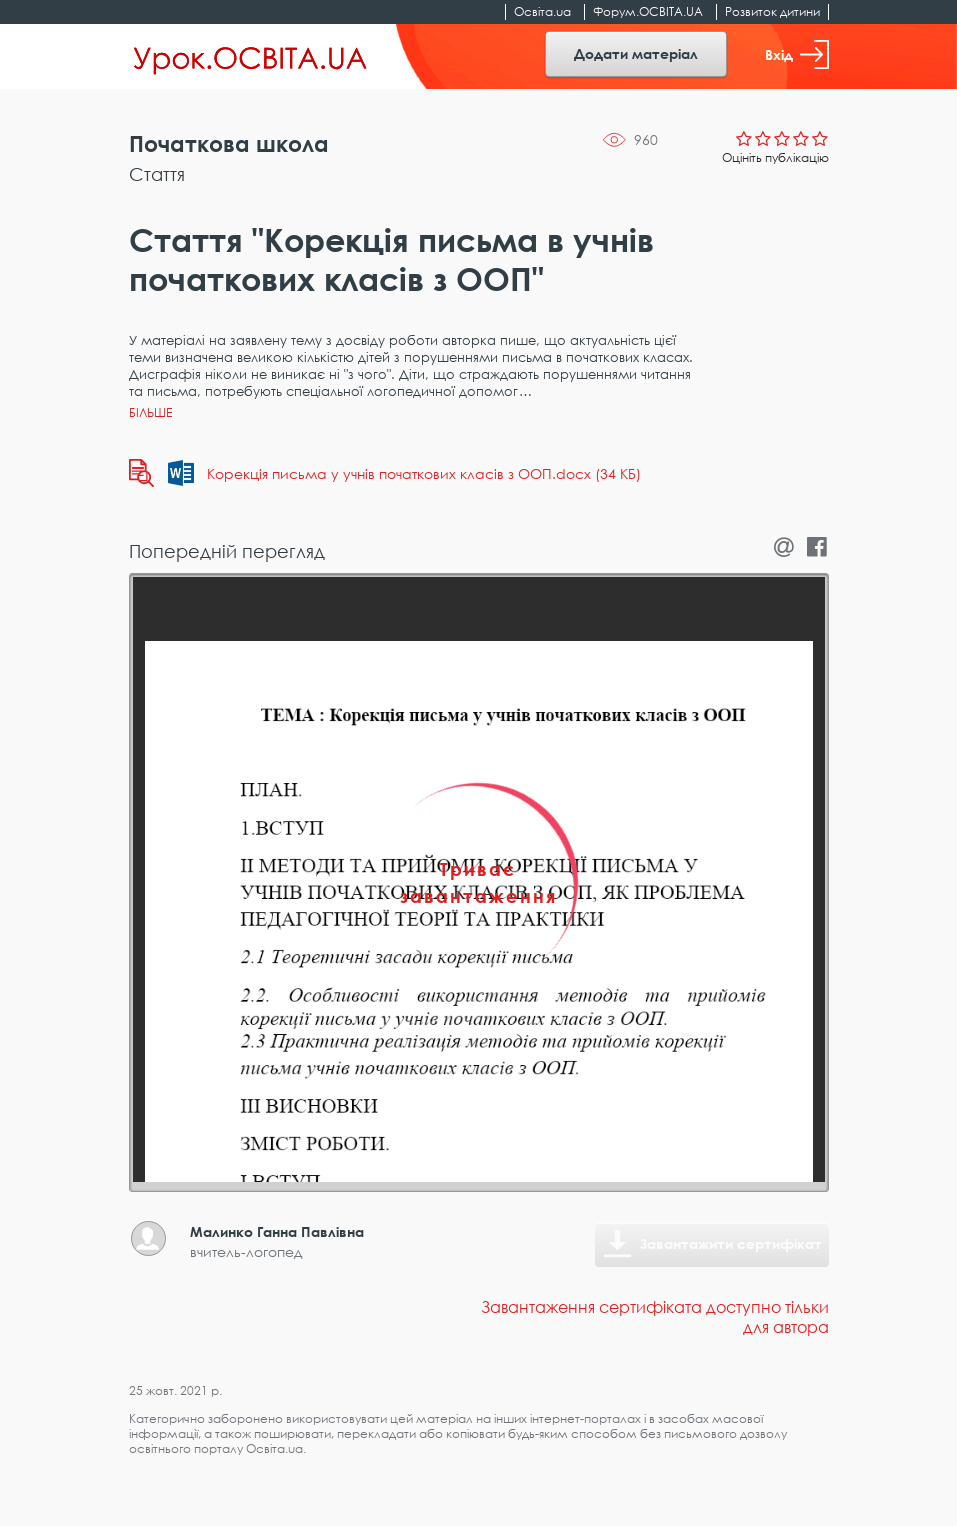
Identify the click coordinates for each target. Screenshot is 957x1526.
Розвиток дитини (772, 11)
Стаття (157, 174)
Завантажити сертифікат (731, 1243)
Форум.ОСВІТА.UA (648, 11)
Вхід (797, 54)
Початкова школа (229, 143)
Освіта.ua (542, 11)
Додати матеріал (636, 53)
